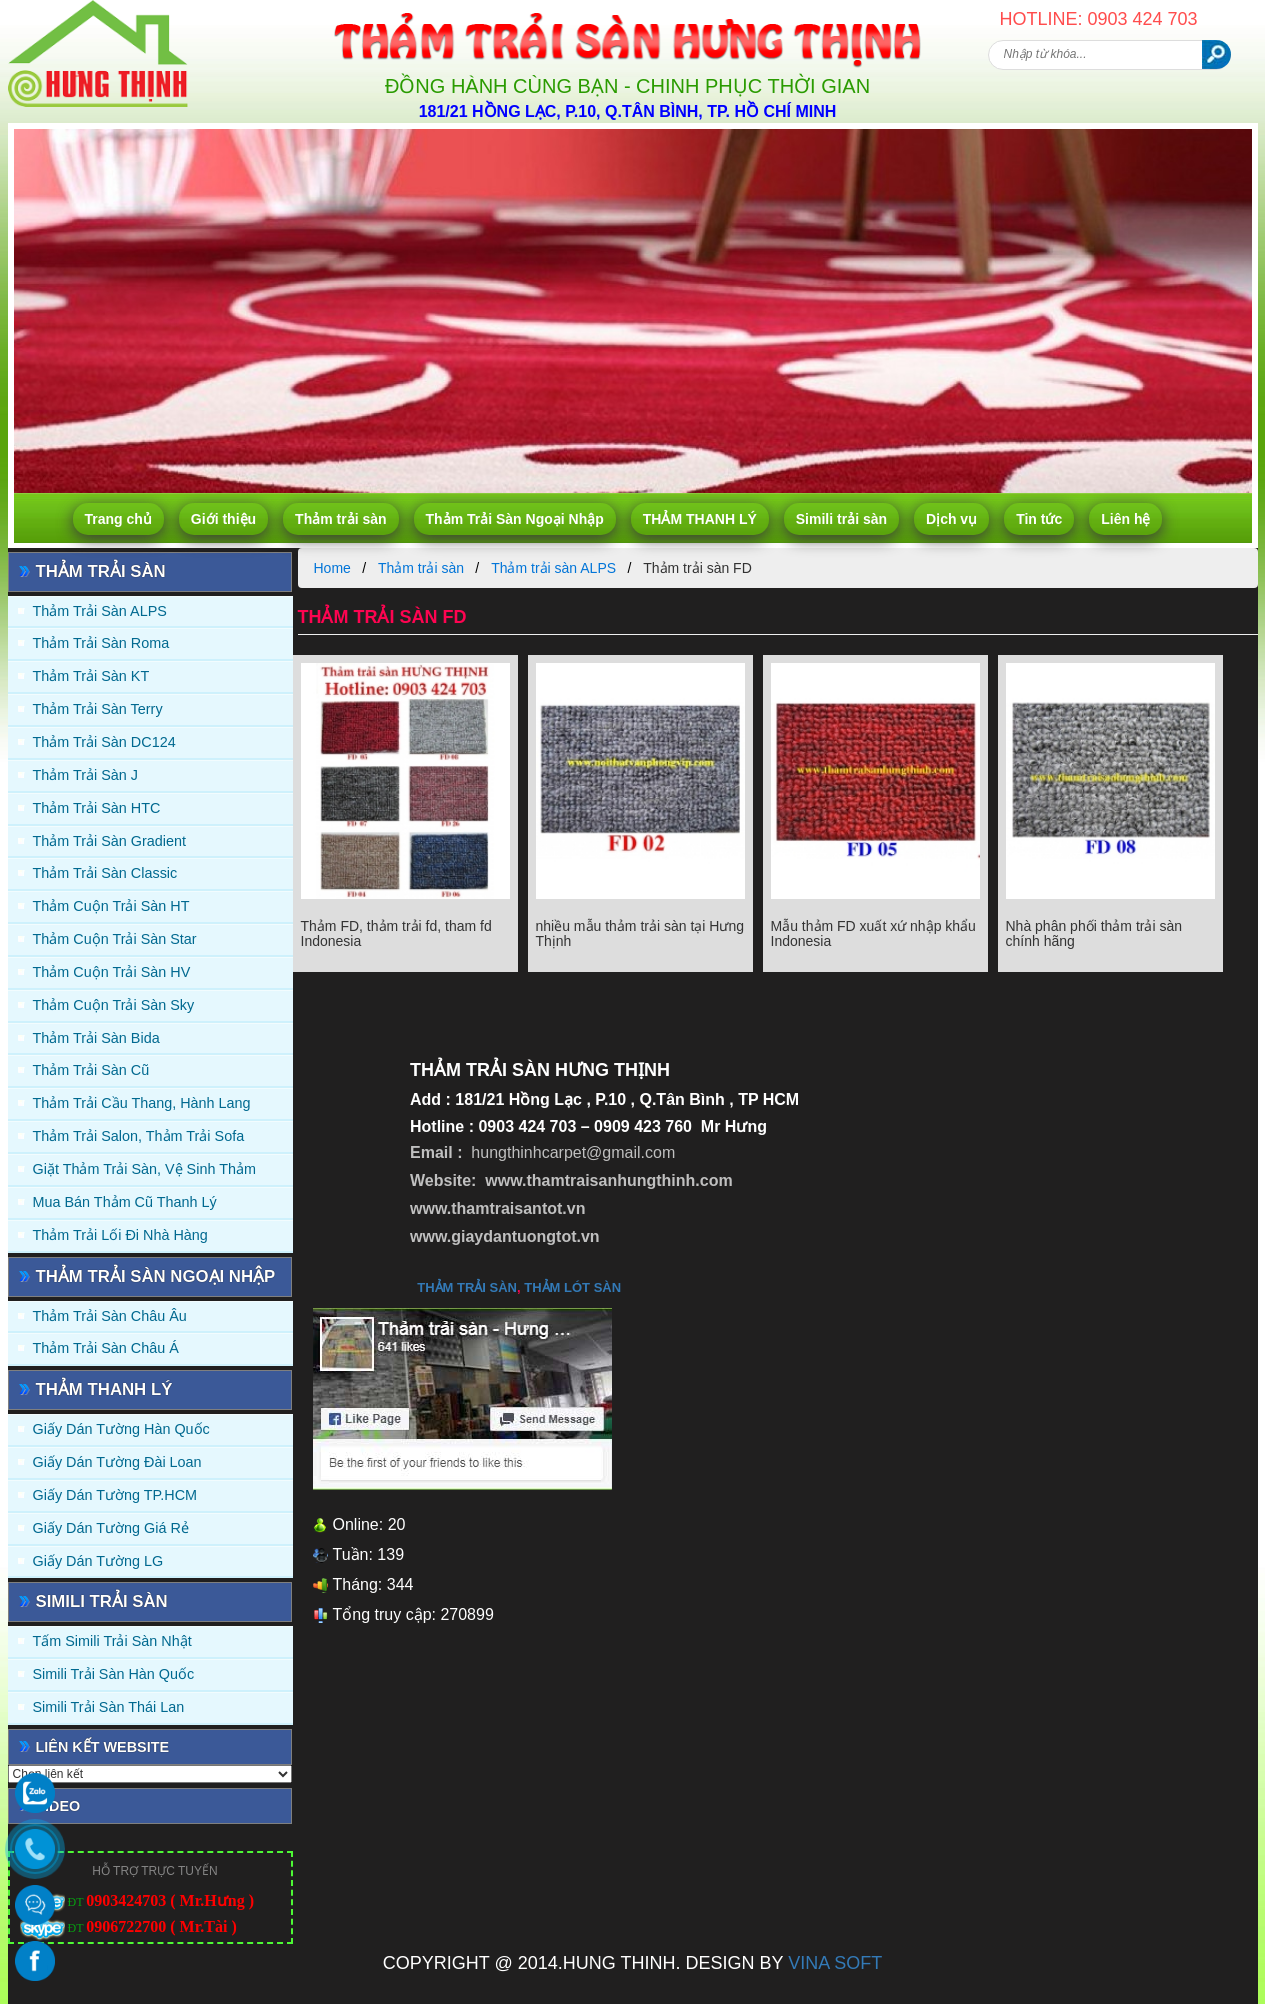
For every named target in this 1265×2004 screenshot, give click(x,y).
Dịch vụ (951, 519)
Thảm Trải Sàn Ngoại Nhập (515, 519)
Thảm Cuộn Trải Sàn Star (115, 939)
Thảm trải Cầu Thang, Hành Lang (142, 1103)
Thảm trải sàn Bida (96, 1038)
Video (58, 1806)
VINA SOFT (835, 1963)
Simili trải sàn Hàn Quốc (114, 1674)
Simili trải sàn (841, 519)
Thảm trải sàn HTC (97, 808)
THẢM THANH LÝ (700, 519)
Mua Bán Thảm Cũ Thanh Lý (125, 1202)
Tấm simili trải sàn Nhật (112, 1641)
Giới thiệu (223, 519)
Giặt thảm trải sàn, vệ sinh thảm (144, 1169)
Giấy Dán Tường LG (98, 1561)
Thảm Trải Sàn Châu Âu (110, 1316)
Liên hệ (1125, 519)
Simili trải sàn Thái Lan (109, 1707)
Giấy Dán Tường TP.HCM (115, 1495)
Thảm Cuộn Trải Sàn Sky (114, 1005)
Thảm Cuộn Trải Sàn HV (112, 972)
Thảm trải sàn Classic (105, 873)
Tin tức (1039, 519)
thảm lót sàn (572, 1287)
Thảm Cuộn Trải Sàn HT (111, 906)
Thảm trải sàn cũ (91, 1070)
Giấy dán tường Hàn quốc (121, 1429)
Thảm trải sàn (340, 519)
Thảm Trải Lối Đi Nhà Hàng (120, 1235)
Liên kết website (103, 1747)
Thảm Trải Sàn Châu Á (106, 1348)
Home (332, 568)
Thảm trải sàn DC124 (104, 742)
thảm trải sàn (467, 1287)
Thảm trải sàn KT (91, 676)
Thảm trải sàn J (86, 775)
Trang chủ (118, 519)
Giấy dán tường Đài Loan (117, 1462)
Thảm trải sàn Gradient (110, 841)
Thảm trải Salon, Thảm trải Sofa (139, 1136)
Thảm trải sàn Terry (98, 709)
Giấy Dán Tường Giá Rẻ (111, 1528)
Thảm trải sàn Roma (101, 643)
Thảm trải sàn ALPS (100, 611)
